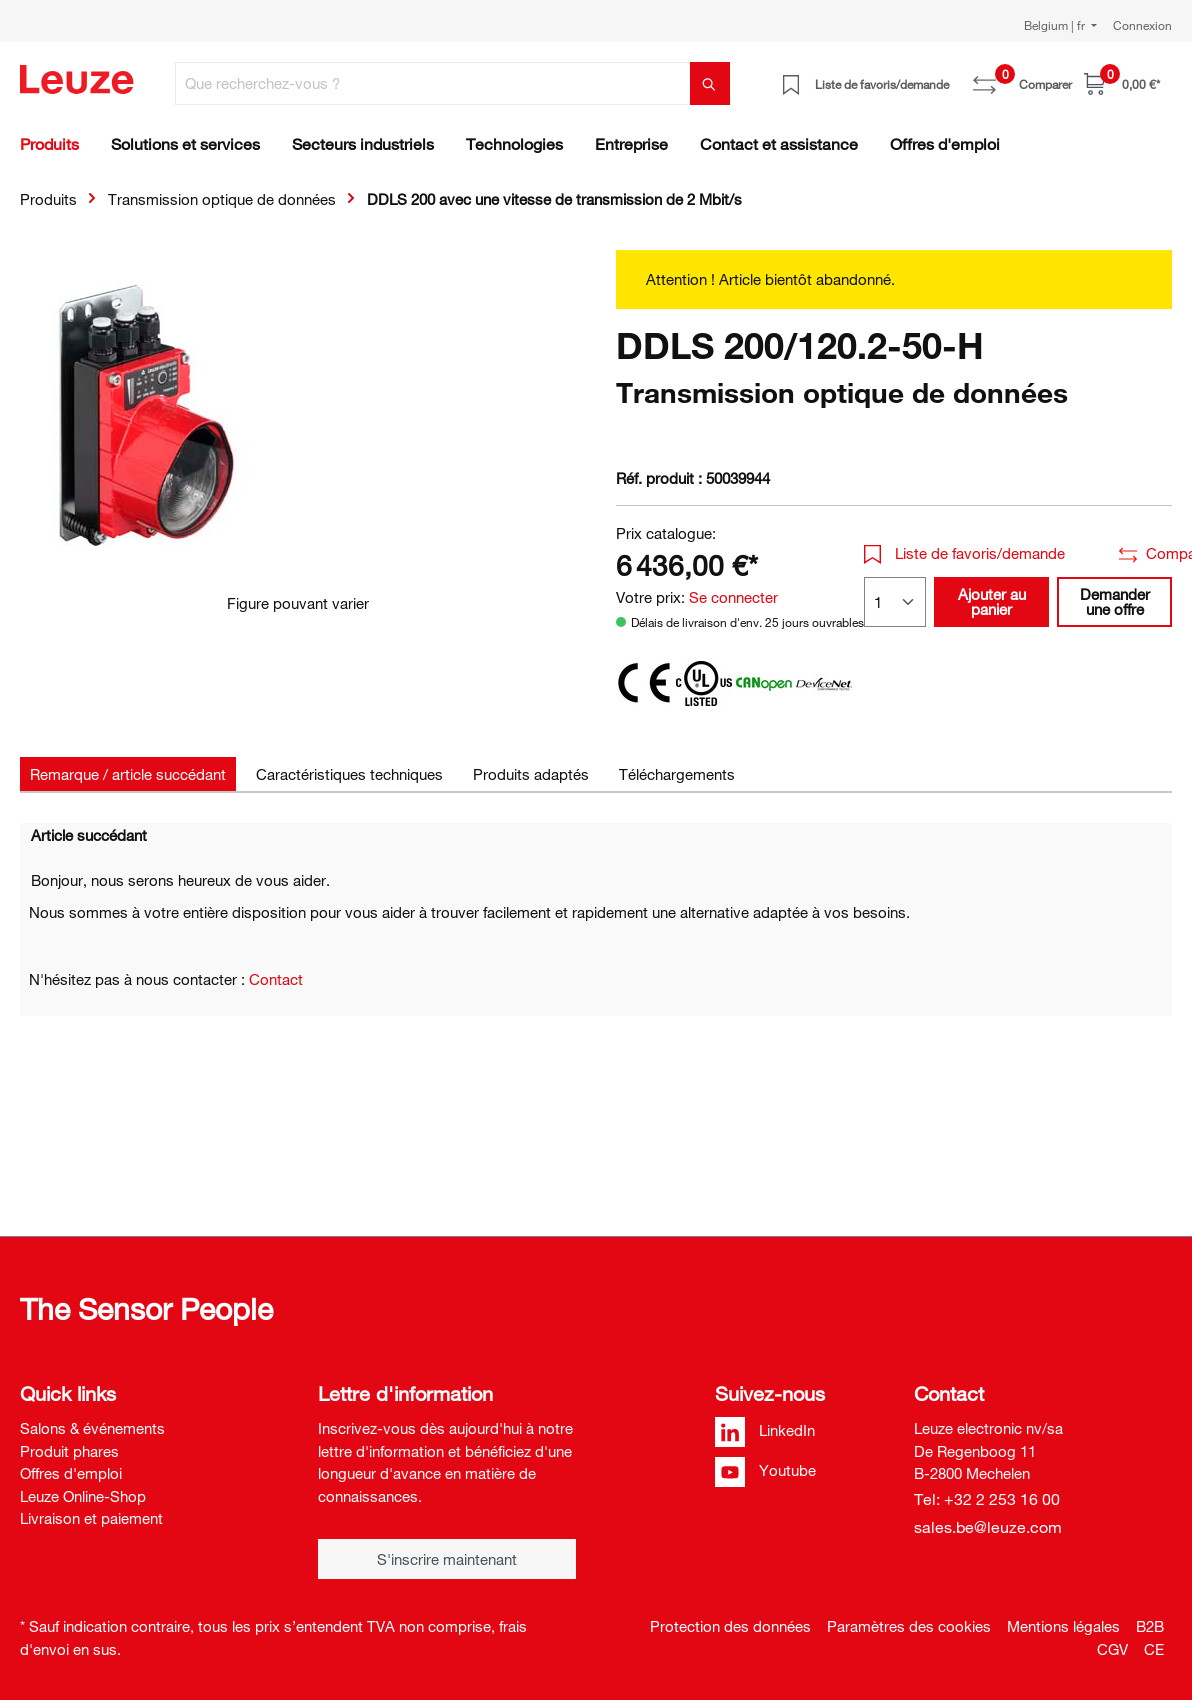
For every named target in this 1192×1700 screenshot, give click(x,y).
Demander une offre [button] (1115, 601)
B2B (1150, 1626)
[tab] (128, 774)
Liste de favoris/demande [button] (964, 553)
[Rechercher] (710, 83)
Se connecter (733, 597)
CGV (1112, 1649)
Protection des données (730, 1626)
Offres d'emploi (71, 1473)
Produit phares (69, 1451)
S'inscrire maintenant (447, 1559)
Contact (276, 979)
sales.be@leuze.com (988, 1527)
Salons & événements (92, 1428)
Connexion (1142, 25)
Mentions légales (1063, 1626)
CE (1154, 1649)
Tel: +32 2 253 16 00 (987, 1499)
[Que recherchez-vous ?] (433, 83)
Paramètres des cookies (909, 1626)
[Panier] (1122, 83)
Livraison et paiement (91, 1518)
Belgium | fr (1056, 25)
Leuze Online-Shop (83, 1496)
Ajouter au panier (992, 601)
